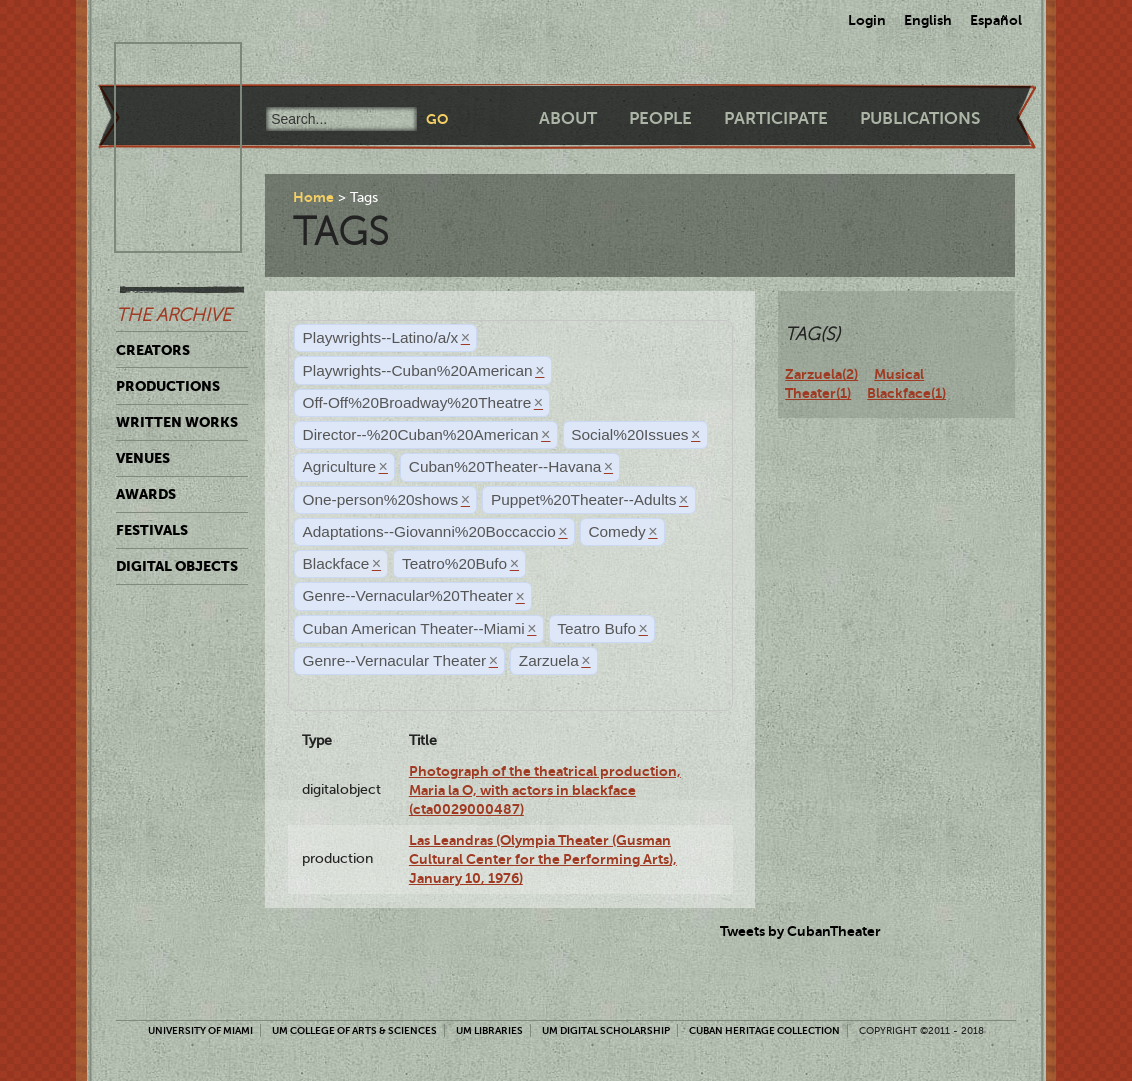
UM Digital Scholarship (606, 1030)
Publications (920, 118)
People (660, 118)
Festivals (152, 530)
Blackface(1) (906, 393)
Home (313, 197)
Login (867, 20)
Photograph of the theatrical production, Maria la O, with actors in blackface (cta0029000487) (545, 790)
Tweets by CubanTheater (800, 931)
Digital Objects (177, 566)
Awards (146, 494)
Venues (143, 458)
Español (996, 20)
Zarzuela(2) (821, 374)
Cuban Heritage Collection (764, 1030)
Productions (168, 386)
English (928, 20)
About (568, 118)
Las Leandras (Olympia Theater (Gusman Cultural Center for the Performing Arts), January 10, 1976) (543, 859)
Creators (153, 350)
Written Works (177, 422)
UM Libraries (489, 1030)
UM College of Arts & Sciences (354, 1030)
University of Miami (200, 1030)
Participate (776, 118)
